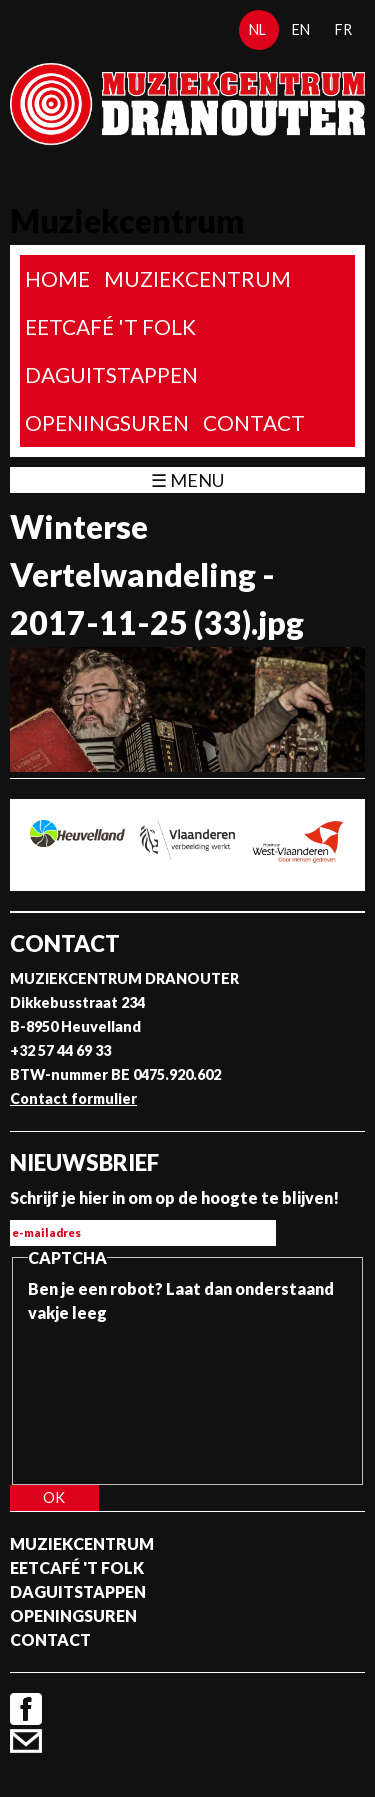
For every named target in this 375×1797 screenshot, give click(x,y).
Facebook (26, 1709)
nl (257, 29)
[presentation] (110, 1397)
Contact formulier (73, 1098)
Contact (254, 422)
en (301, 29)
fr (343, 29)
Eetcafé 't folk (110, 326)
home (57, 278)
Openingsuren (107, 422)
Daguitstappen (111, 374)
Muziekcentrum (197, 278)
